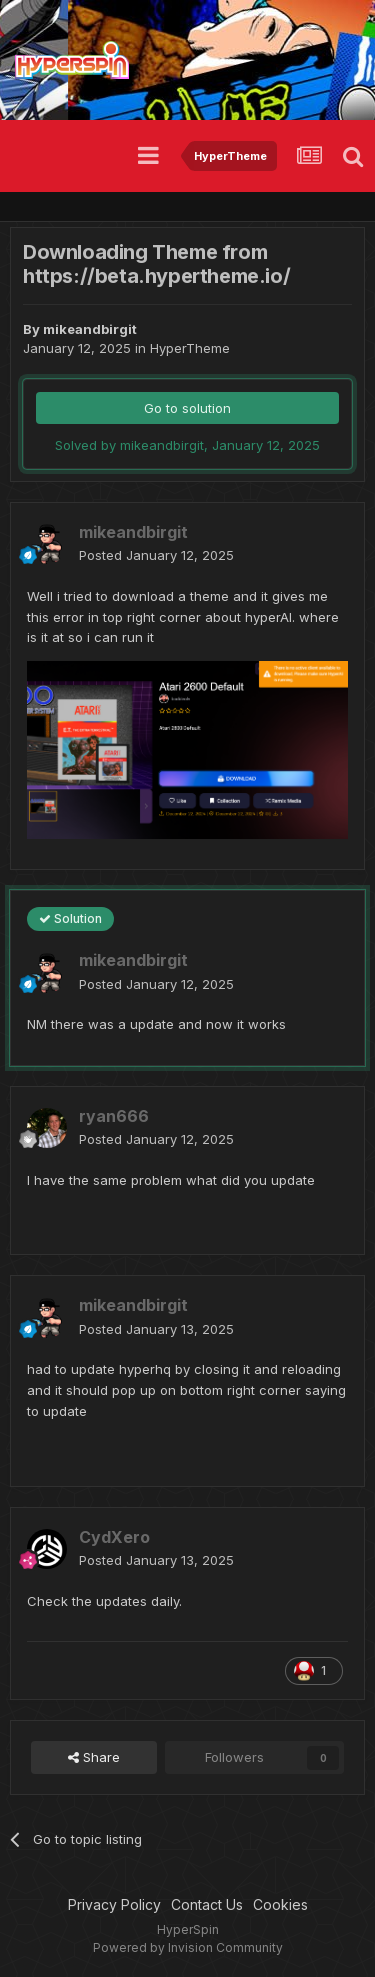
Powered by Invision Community (188, 1947)
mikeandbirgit (90, 329)
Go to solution (187, 408)
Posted (156, 555)
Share (94, 1757)
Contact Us (207, 1904)
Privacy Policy (114, 1904)
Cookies (280, 1904)
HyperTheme (190, 348)
